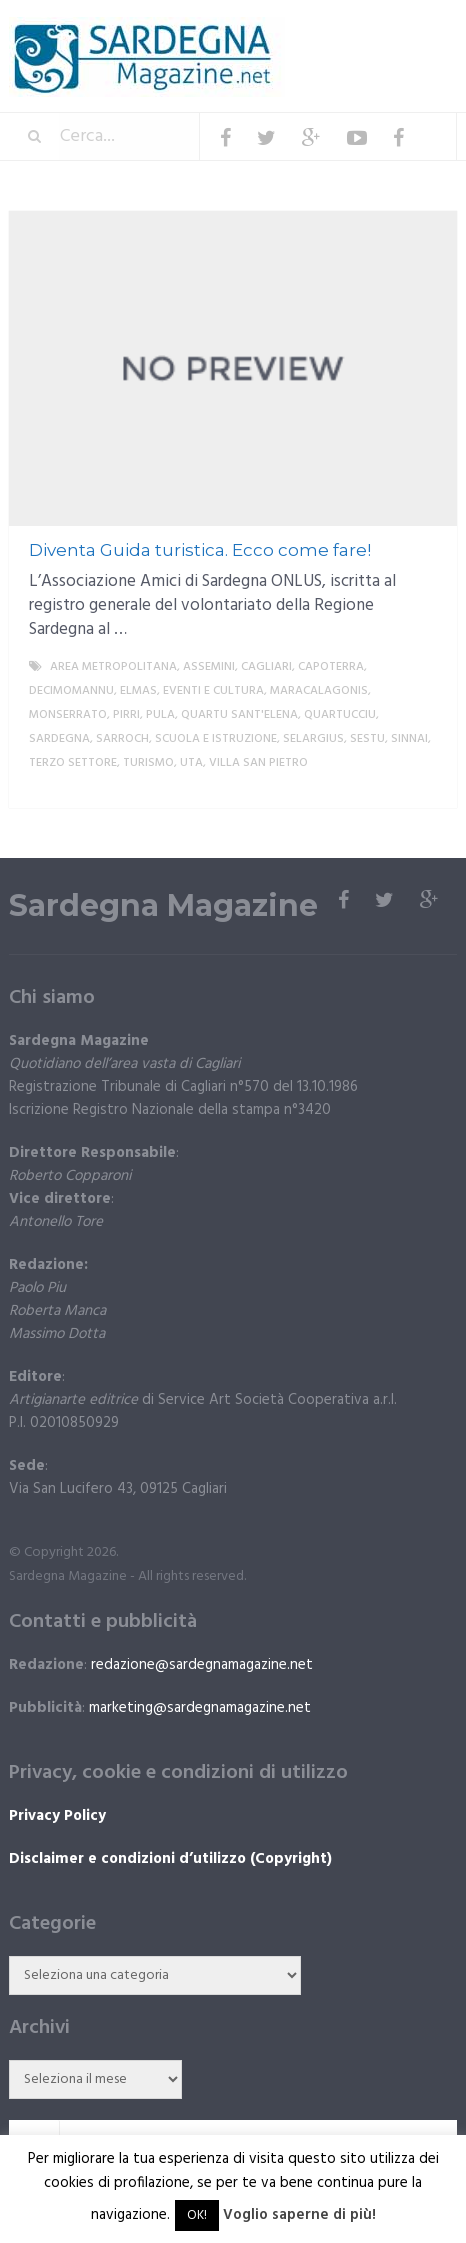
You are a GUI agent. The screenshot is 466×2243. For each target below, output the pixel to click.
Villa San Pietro (258, 763)
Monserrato (68, 715)
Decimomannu (71, 691)
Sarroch (122, 739)
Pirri (126, 715)
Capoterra (331, 667)
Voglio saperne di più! (299, 2215)
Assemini (209, 667)
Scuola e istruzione (216, 739)
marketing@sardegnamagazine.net (200, 1708)
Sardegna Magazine (163, 906)
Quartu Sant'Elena (239, 715)
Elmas (138, 691)
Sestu (367, 739)
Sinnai (409, 739)
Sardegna (59, 739)
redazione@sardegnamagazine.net (202, 1665)
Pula (160, 715)
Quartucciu (340, 715)
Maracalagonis (319, 691)
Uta (191, 763)
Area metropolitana (113, 667)
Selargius (313, 739)
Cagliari (266, 667)
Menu (396, 29)
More (425, 787)
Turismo (148, 763)
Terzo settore (73, 763)
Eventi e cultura (213, 691)
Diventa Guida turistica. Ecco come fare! (200, 550)
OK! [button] (197, 2215)
